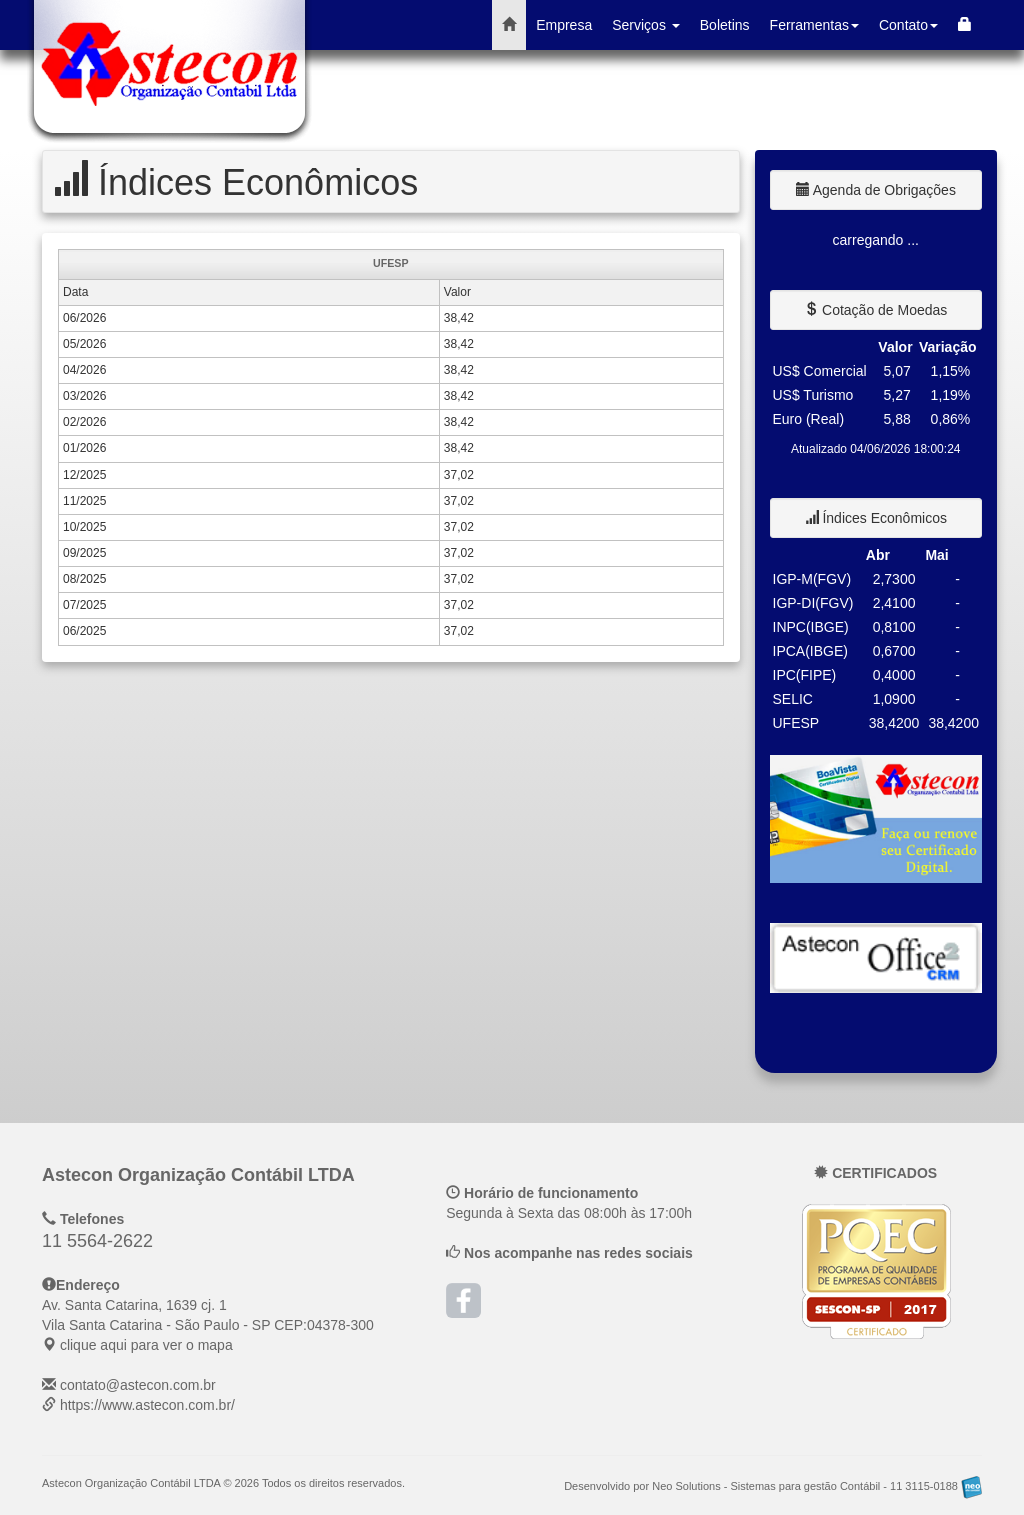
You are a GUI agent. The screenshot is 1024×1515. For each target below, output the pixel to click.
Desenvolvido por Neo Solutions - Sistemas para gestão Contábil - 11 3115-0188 (773, 1486)
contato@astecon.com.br (138, 1385)
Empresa (564, 25)
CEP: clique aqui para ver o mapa (208, 1325)
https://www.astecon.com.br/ (147, 1405)
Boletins (725, 25)
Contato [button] (908, 25)
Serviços (646, 25)
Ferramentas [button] (814, 25)
